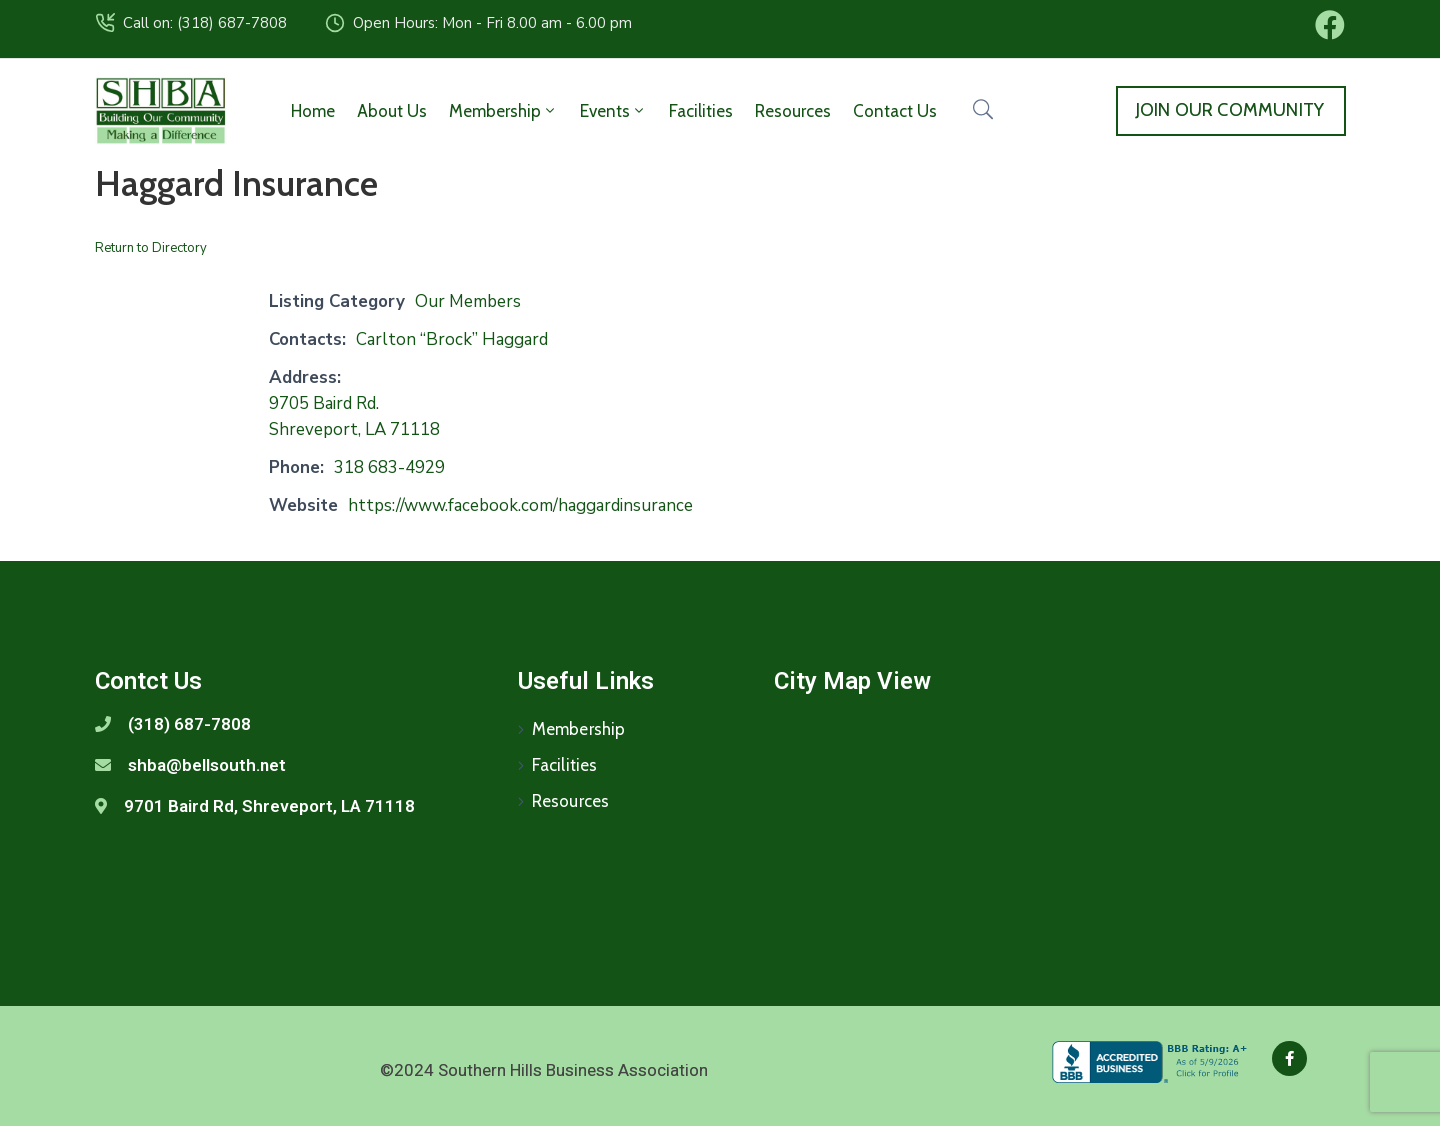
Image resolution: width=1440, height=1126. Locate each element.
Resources (793, 111)
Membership (503, 111)
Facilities (701, 111)
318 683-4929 (389, 467)
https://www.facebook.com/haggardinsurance (520, 505)
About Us (392, 111)
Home (313, 111)
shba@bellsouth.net (207, 765)
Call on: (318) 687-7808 (205, 23)
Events (613, 111)
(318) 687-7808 (189, 724)
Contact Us (895, 111)
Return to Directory (151, 248)
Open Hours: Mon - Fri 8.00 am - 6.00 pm (492, 23)
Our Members (468, 301)
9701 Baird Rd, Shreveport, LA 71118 (269, 806)
